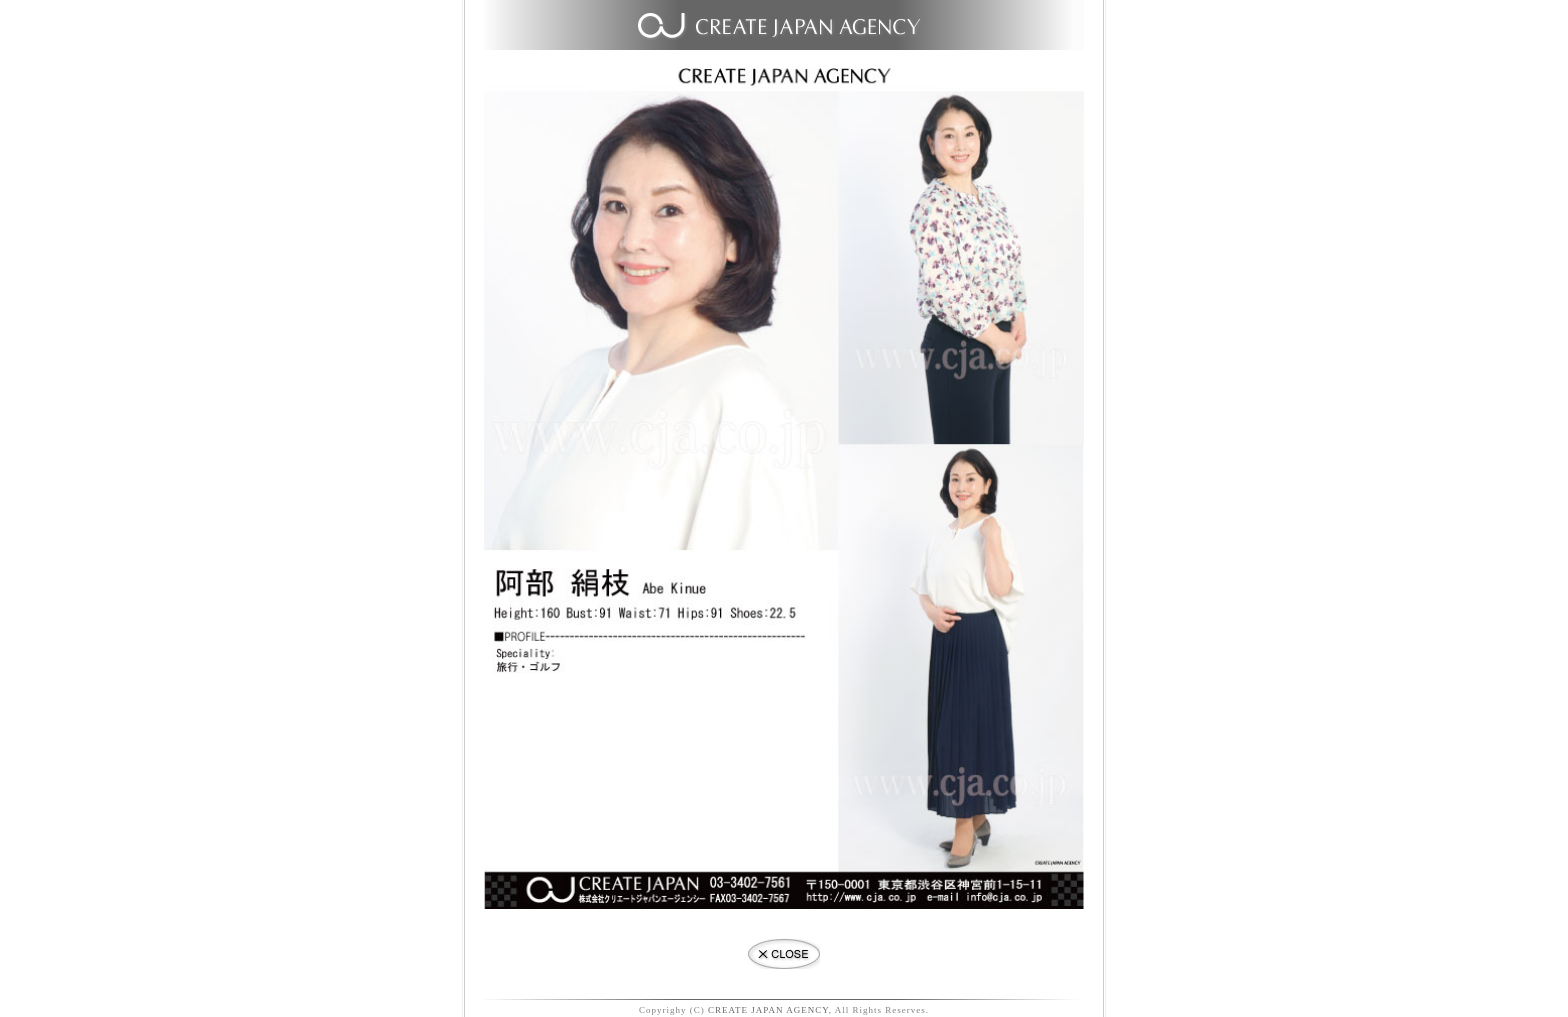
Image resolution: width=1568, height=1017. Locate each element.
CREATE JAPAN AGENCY (768, 1010)
